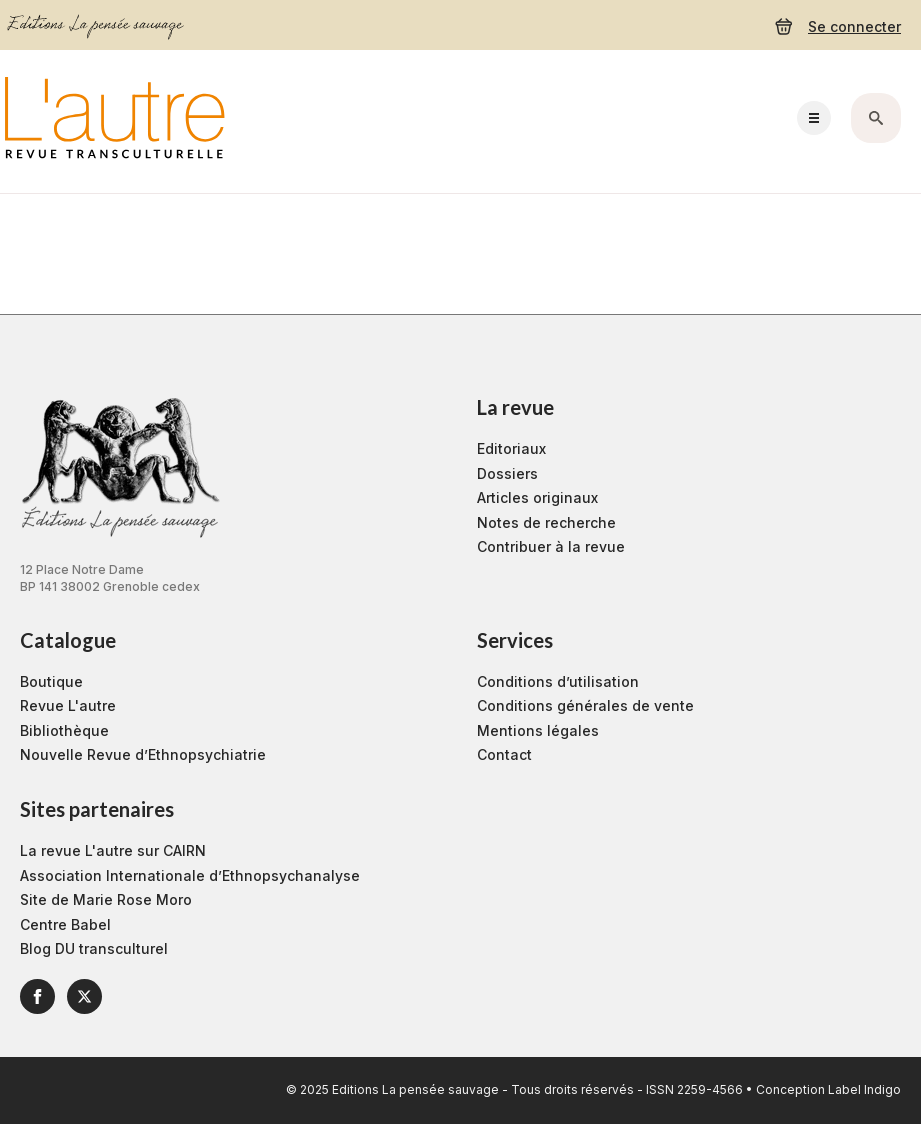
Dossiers (507, 473)
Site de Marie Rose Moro (106, 899)
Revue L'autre (68, 705)
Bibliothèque (64, 730)
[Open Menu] (814, 118)
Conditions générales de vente (585, 705)
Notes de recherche (546, 522)
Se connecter (854, 26)
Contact (504, 754)
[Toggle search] (876, 118)
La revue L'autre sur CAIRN (113, 850)
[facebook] (37, 996)
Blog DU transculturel (94, 948)
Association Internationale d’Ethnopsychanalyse (190, 875)
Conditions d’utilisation (558, 681)
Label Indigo (864, 1089)
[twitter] (84, 996)
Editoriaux (511, 448)
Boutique (51, 681)
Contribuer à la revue (551, 546)
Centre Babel (65, 924)
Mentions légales (538, 730)
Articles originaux (537, 497)
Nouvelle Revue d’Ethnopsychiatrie (143, 754)
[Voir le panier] (784, 27)
